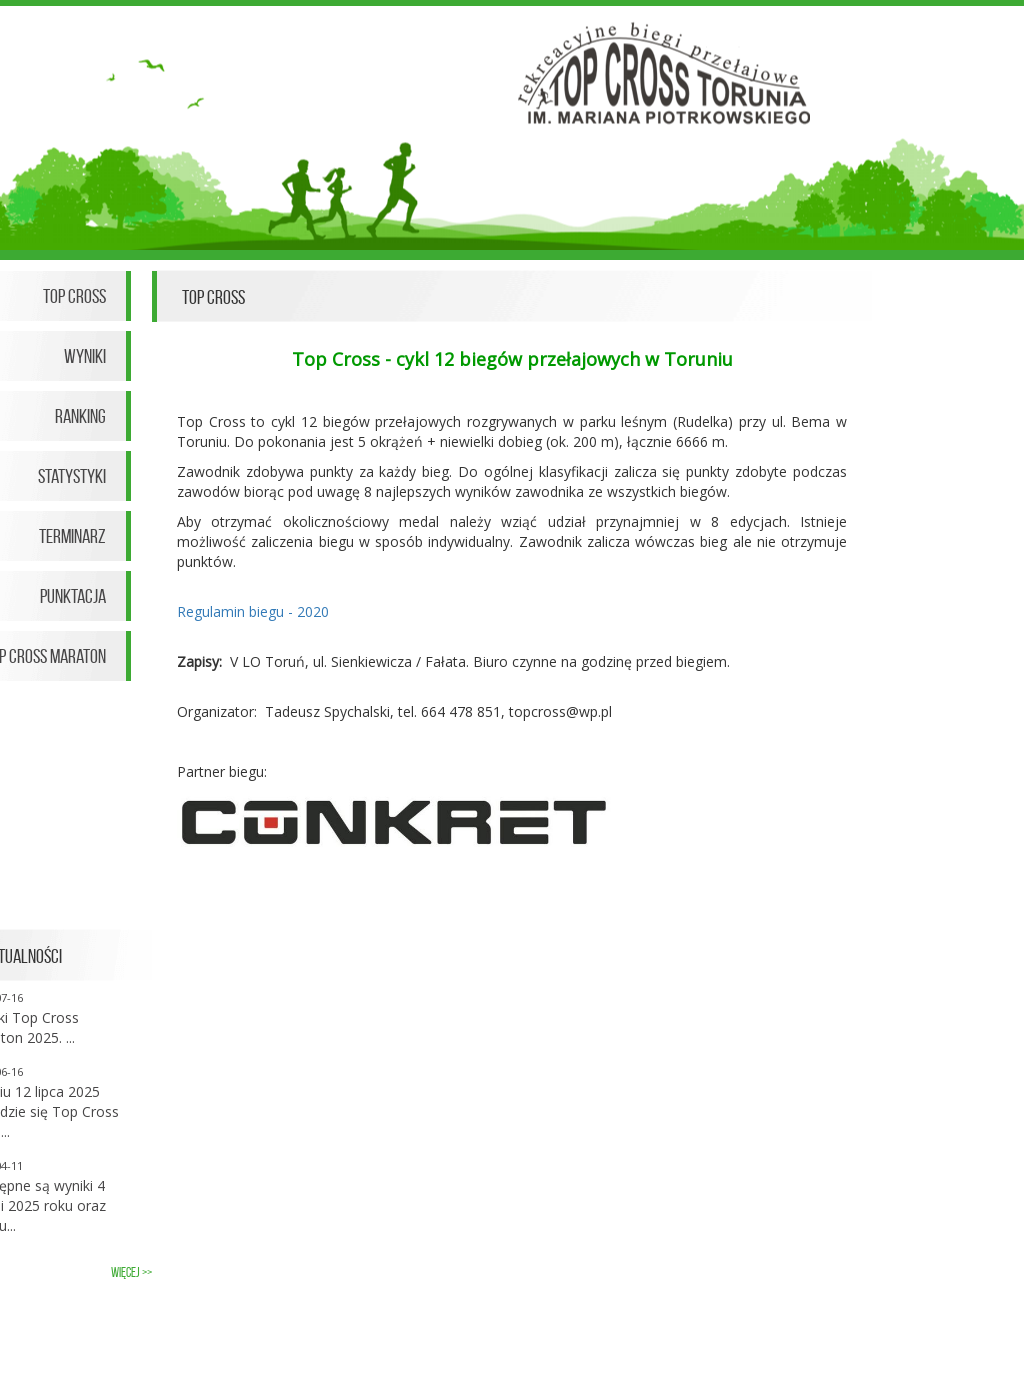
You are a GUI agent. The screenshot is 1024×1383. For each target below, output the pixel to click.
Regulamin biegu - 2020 (253, 611)
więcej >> (131, 1272)
